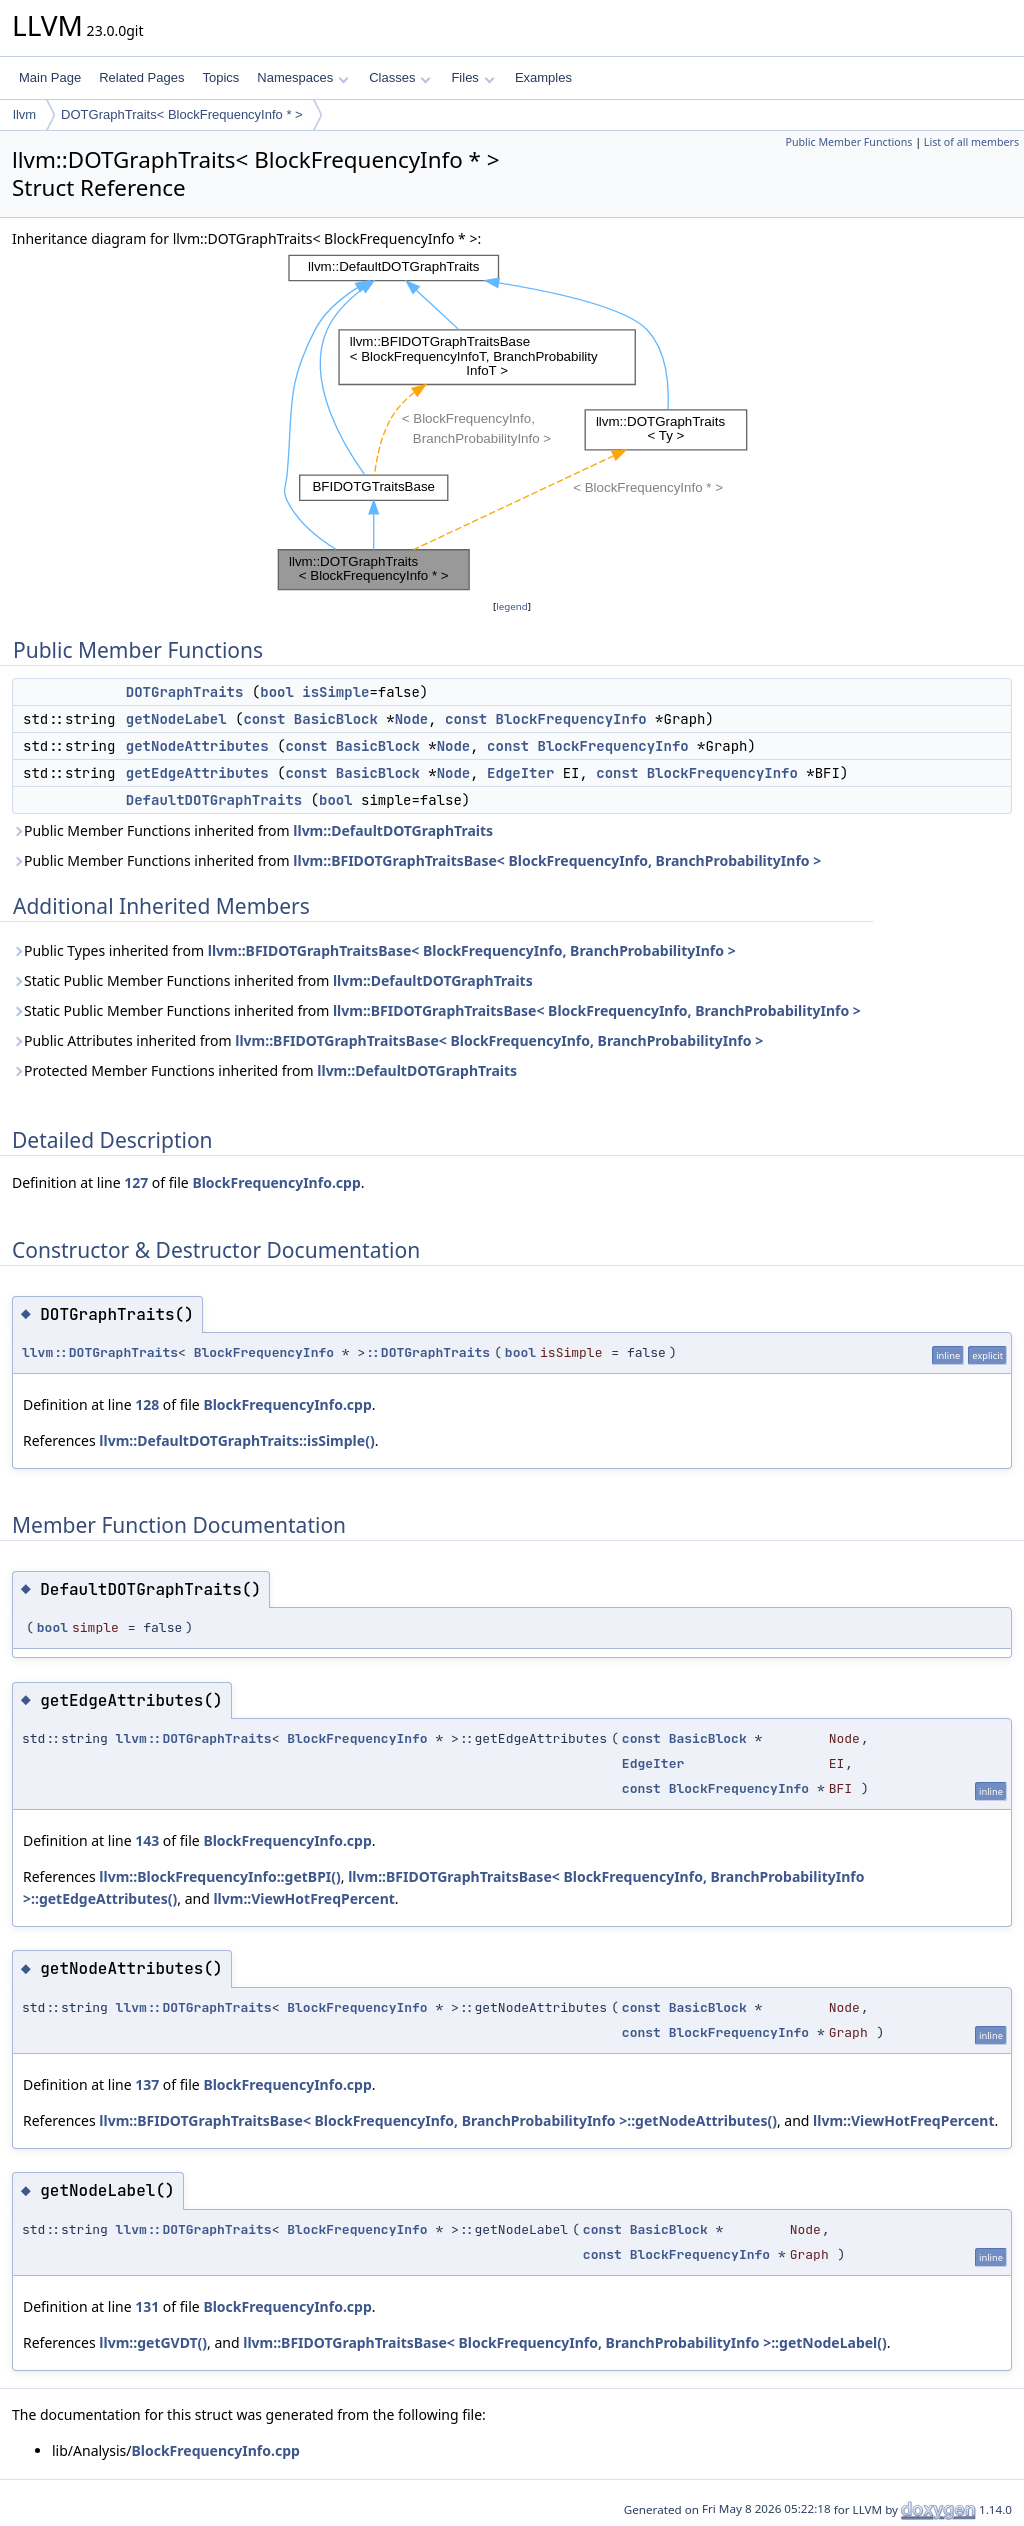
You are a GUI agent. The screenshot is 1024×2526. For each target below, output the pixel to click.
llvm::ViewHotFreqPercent (303, 1898)
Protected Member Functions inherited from (264, 1070)
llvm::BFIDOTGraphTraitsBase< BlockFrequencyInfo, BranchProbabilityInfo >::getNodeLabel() (564, 2342)
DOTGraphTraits (185, 692)
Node (412, 719)
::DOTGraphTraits (427, 1352)
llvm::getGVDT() (153, 2342)
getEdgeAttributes (197, 773)
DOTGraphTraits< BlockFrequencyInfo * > (182, 114)
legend (512, 606)
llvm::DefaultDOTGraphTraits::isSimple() (236, 1440)
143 (147, 1840)
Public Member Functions (848, 142)
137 (147, 2084)
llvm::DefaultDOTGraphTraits (393, 830)
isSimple (335, 692)
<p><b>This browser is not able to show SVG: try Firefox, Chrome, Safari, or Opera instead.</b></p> (512, 423)
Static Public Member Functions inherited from (272, 980)
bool (277, 692)
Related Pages (141, 77)
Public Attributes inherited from (387, 1040)
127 (136, 1182)
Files (472, 77)
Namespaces (302, 77)
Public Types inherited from (374, 950)
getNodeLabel (176, 719)
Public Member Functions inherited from (252, 830)
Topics (220, 77)
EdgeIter (520, 773)
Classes (400, 77)
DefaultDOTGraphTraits (214, 800)
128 (147, 1404)
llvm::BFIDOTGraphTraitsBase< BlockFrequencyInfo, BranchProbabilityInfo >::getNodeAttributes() (438, 2120)
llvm (24, 114)
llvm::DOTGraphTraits (100, 1352)
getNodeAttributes (197, 746)
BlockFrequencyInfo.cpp (276, 1182)
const (264, 719)
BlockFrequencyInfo (570, 719)
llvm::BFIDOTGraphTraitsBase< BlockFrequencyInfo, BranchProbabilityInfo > (557, 860)
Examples (543, 77)
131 (147, 2306)
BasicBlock (336, 719)
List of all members (971, 142)
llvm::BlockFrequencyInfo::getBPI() (219, 1876)
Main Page (50, 77)
